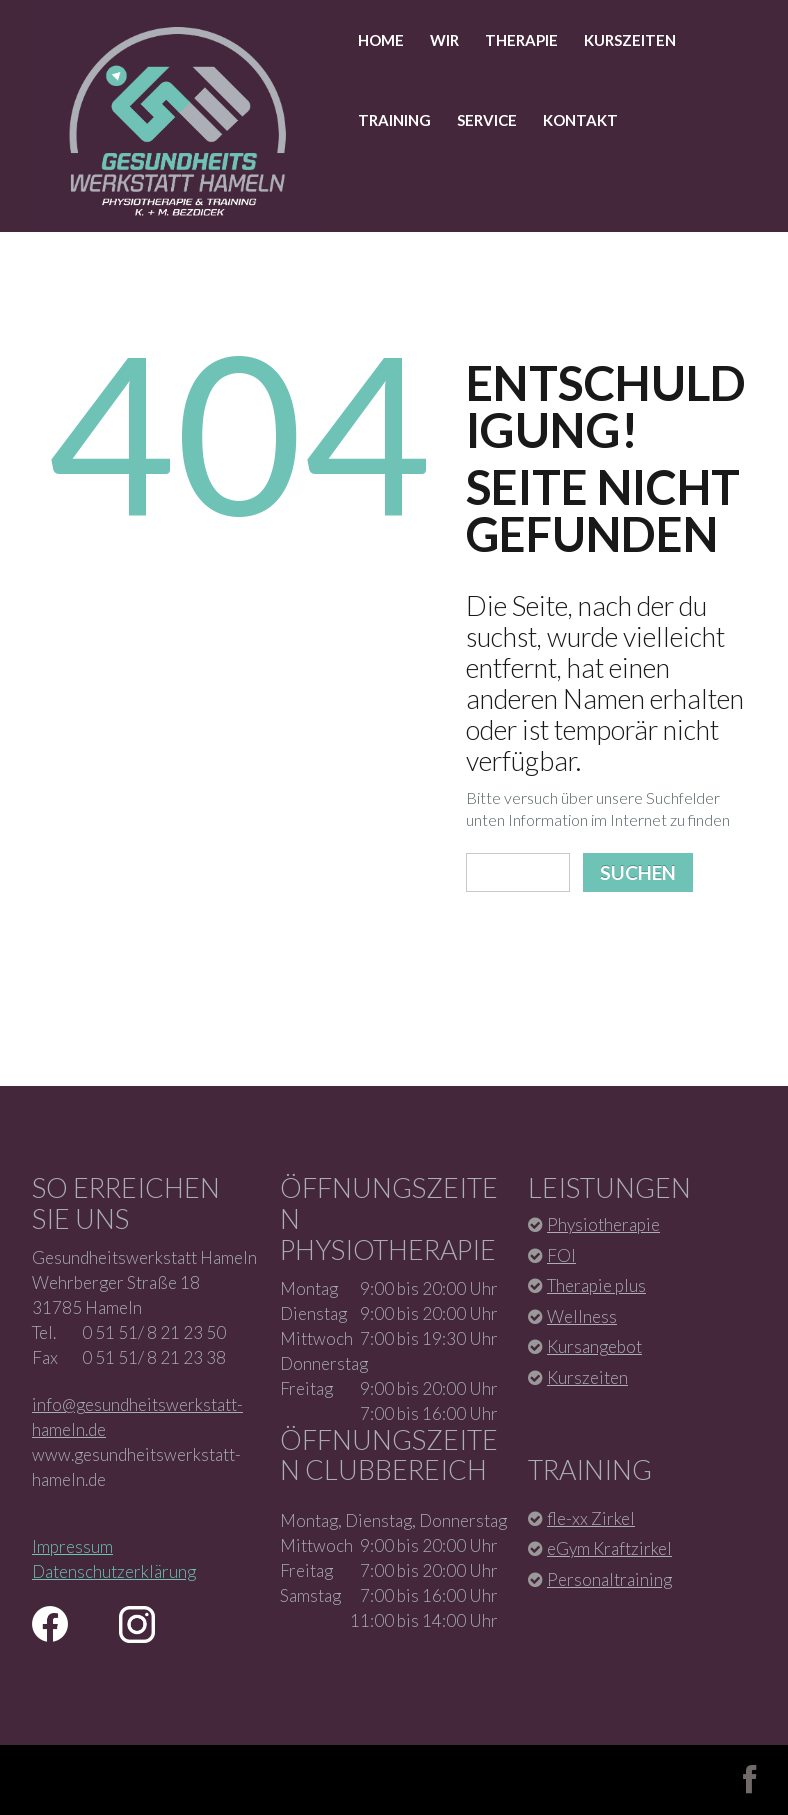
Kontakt (580, 120)
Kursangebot (594, 1346)
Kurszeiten (630, 40)
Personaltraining (609, 1579)
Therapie (521, 40)
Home (381, 40)
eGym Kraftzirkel (609, 1548)
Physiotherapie (603, 1224)
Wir (444, 40)
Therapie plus (596, 1285)
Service (487, 120)
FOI (561, 1255)
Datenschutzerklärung (114, 1571)
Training (394, 120)
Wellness (582, 1316)
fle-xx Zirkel (591, 1518)
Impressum (72, 1546)
